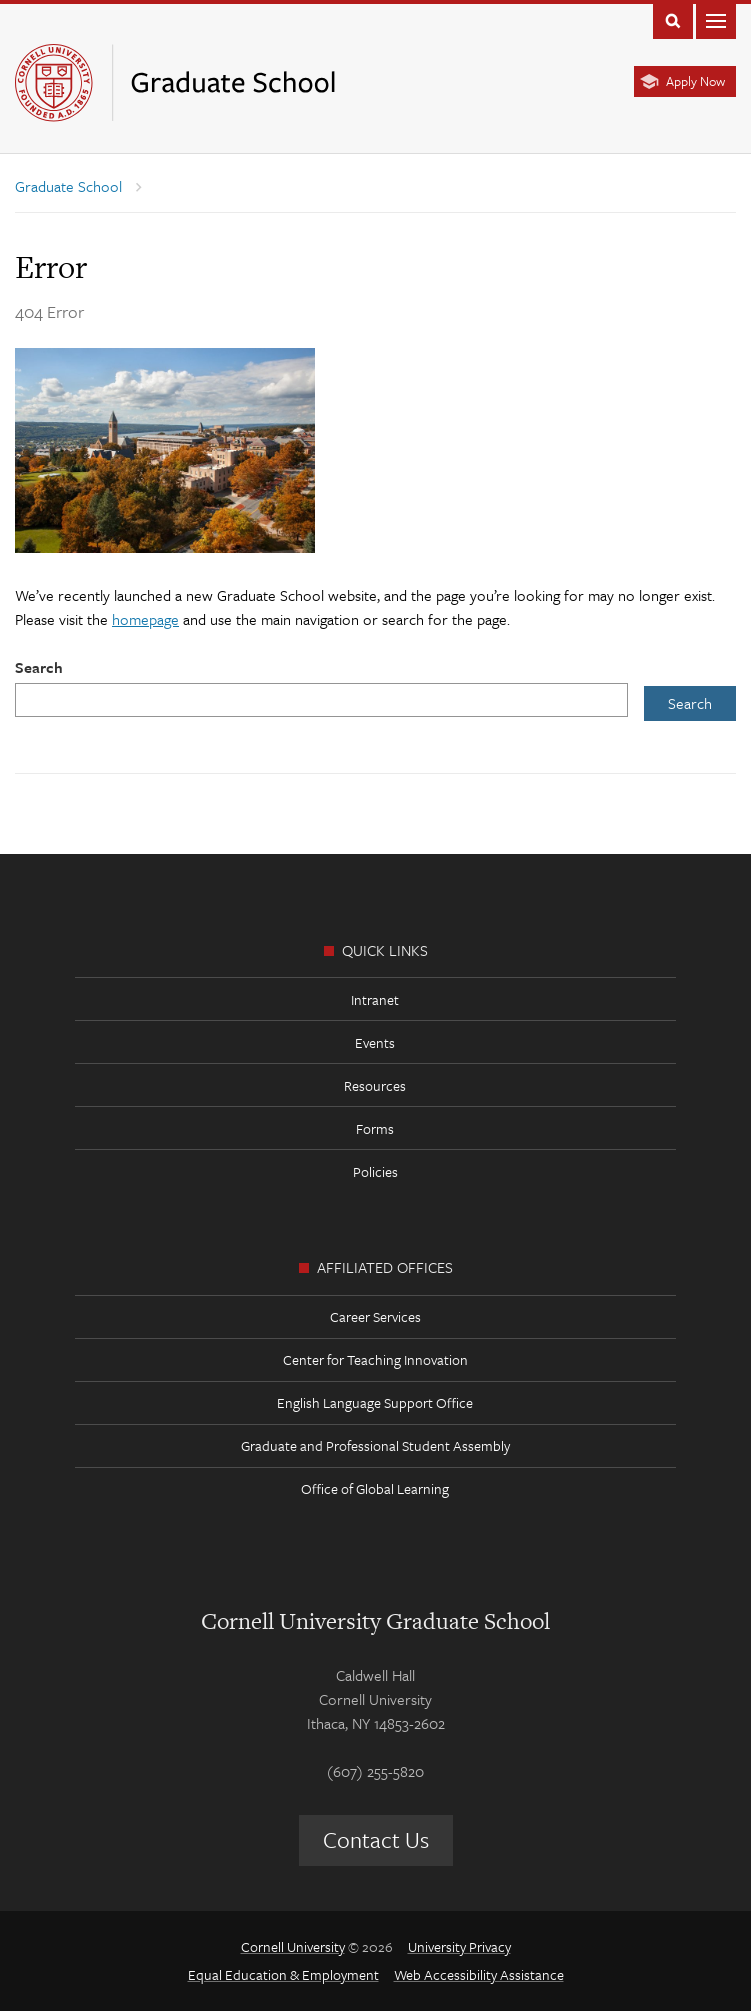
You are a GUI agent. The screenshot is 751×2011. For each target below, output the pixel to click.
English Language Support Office (375, 1402)
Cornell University (293, 1946)
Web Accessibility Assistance (479, 1974)
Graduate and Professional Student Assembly (375, 1445)
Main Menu (716, 19)
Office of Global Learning (375, 1488)
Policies (375, 1171)
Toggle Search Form (673, 19)
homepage (145, 619)
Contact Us (376, 1839)
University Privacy (459, 1946)
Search (39, 667)
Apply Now (695, 81)
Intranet (375, 999)
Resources (375, 1085)
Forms (375, 1128)
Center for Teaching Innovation (375, 1359)
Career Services (375, 1316)
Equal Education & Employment (283, 1974)
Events (375, 1042)
